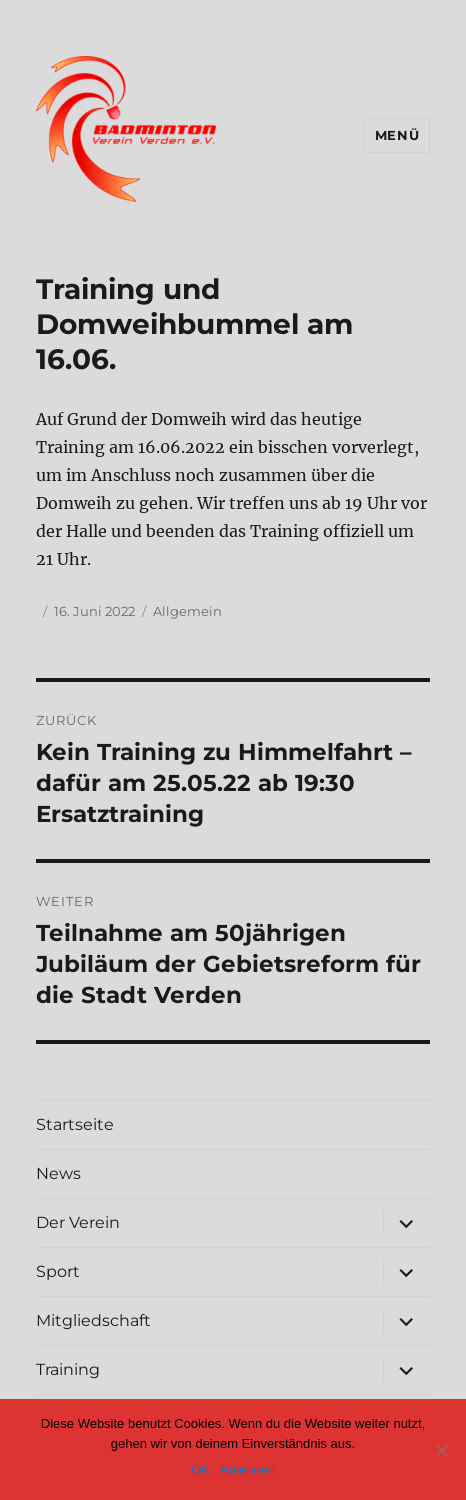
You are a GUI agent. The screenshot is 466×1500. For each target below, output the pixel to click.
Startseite (75, 1124)
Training (68, 1369)
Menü (397, 135)
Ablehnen (247, 1469)
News (58, 1173)
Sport (58, 1271)
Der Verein (78, 1222)
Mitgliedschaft (93, 1320)
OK (200, 1469)
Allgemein (187, 611)
